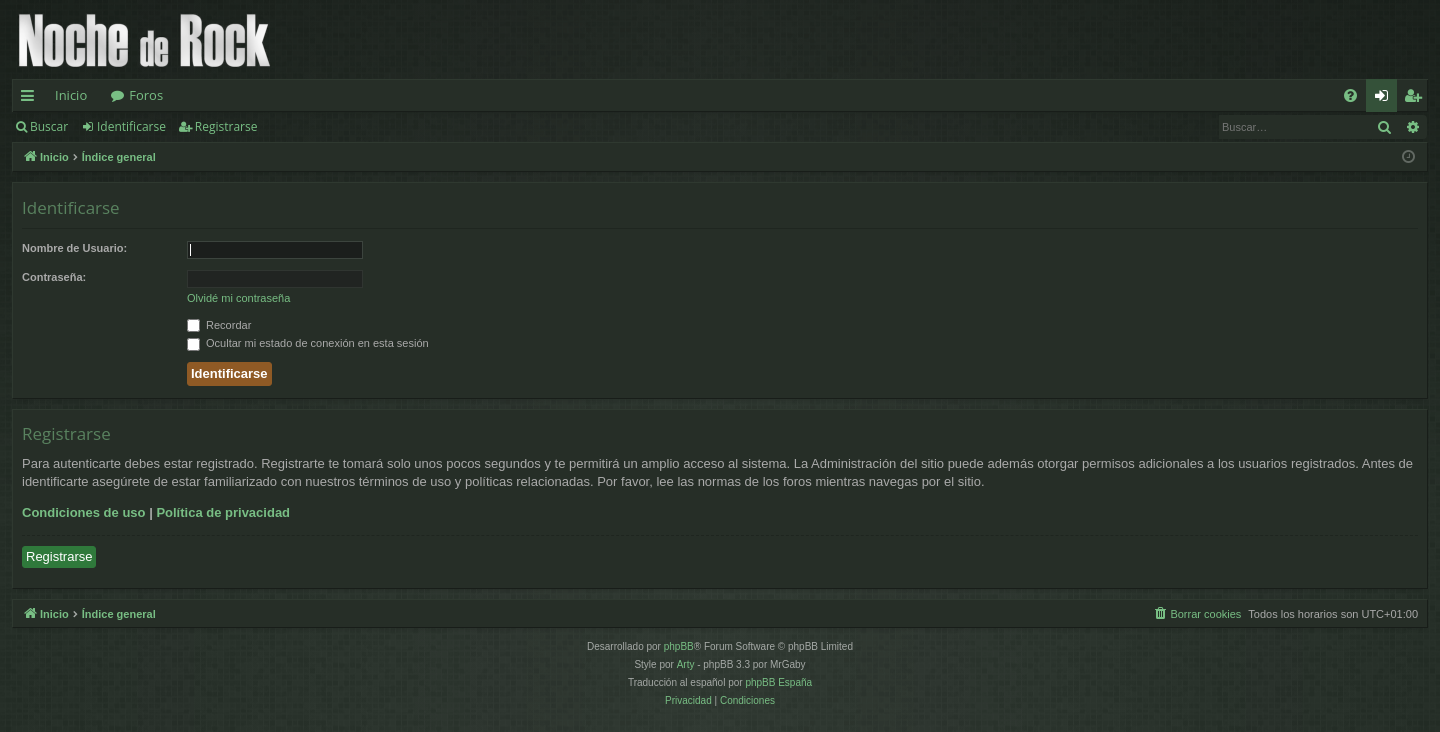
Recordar (219, 325)
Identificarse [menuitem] (1386, 99)
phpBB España (778, 682)
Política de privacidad (223, 512)
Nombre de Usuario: (74, 248)
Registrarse (226, 126)
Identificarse (131, 126)
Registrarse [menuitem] (1417, 99)
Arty (686, 664)
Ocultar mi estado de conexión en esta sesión (308, 343)
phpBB (679, 646)
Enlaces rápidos (31, 99)
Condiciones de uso (84, 512)
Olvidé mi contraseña (238, 298)
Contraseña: (54, 277)
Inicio (71, 95)
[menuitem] (1350, 95)
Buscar (49, 126)
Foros (146, 95)
